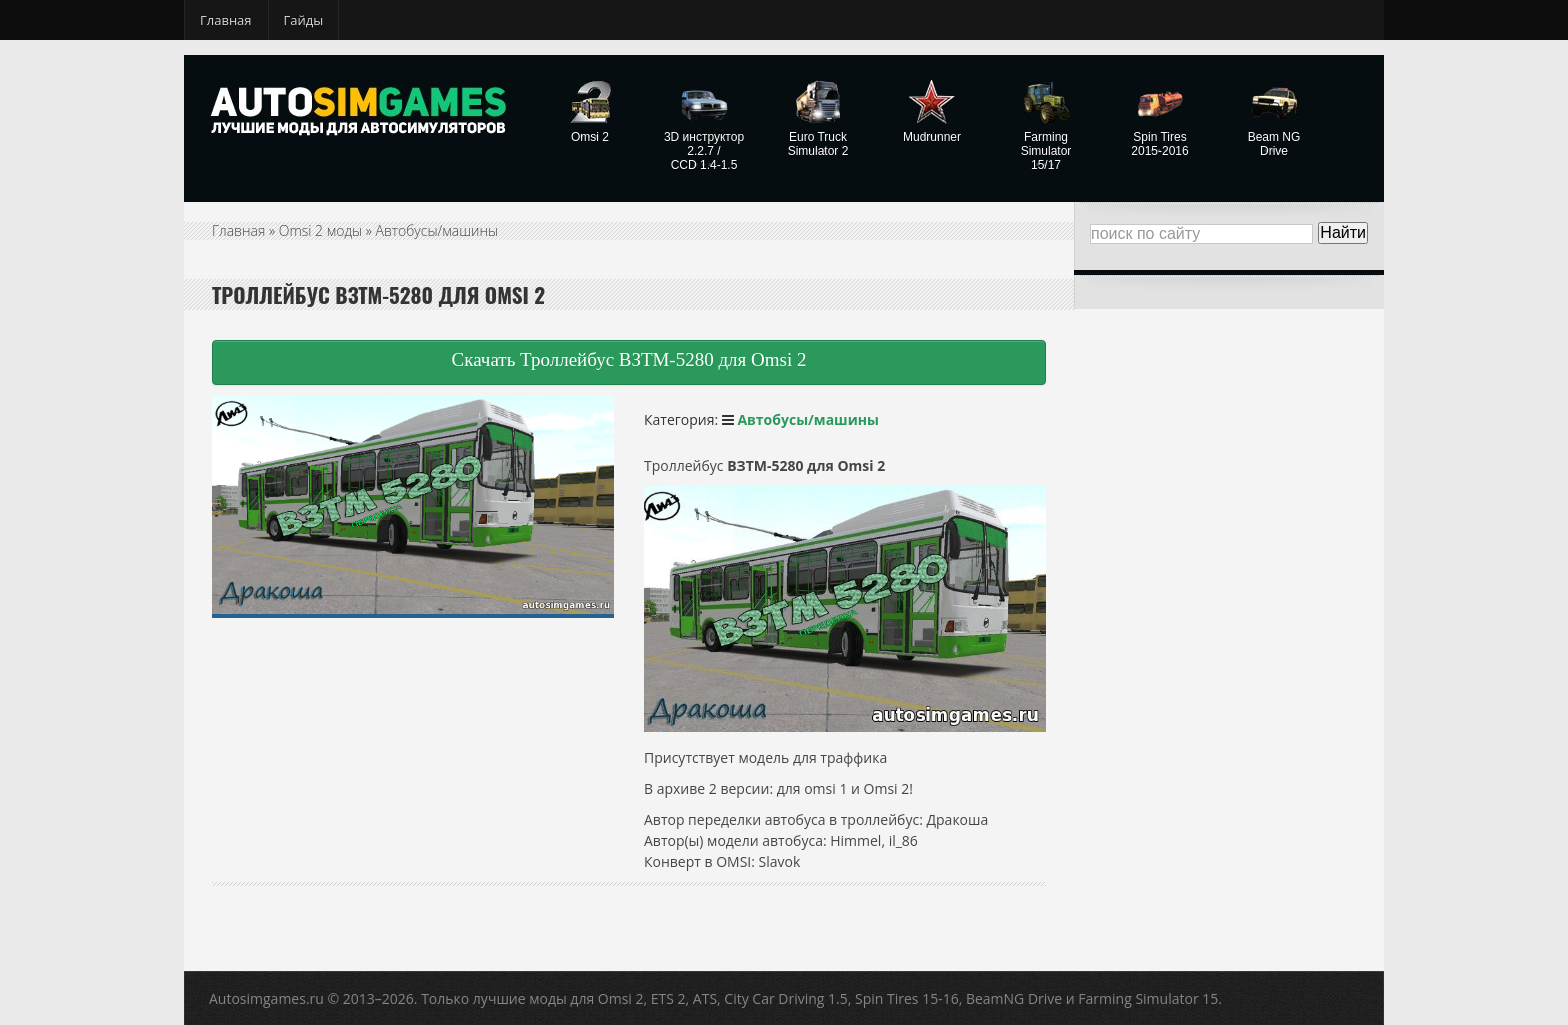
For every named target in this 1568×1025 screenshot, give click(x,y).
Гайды (304, 20)
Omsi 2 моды (320, 230)
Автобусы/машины (437, 230)
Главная (226, 20)
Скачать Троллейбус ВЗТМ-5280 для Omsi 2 (629, 359)
